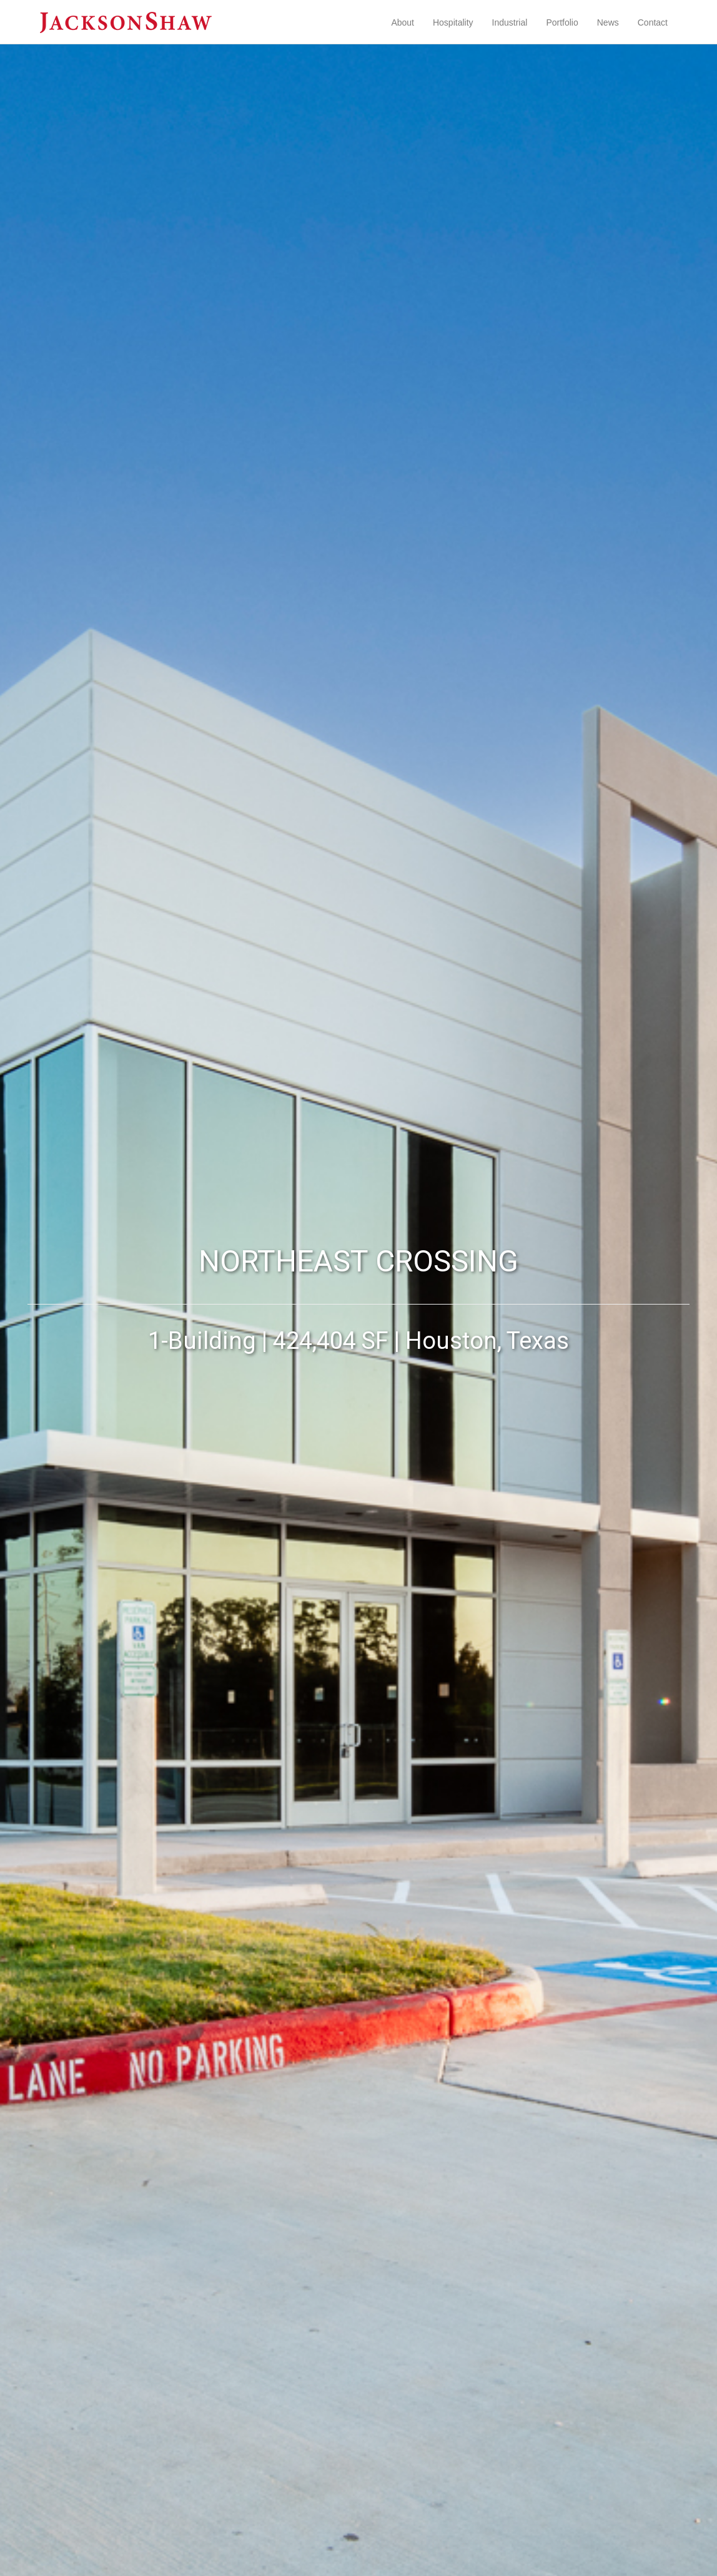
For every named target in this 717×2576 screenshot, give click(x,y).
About (402, 22)
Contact (653, 22)
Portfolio (562, 22)
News (608, 22)
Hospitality (453, 22)
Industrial (510, 22)
